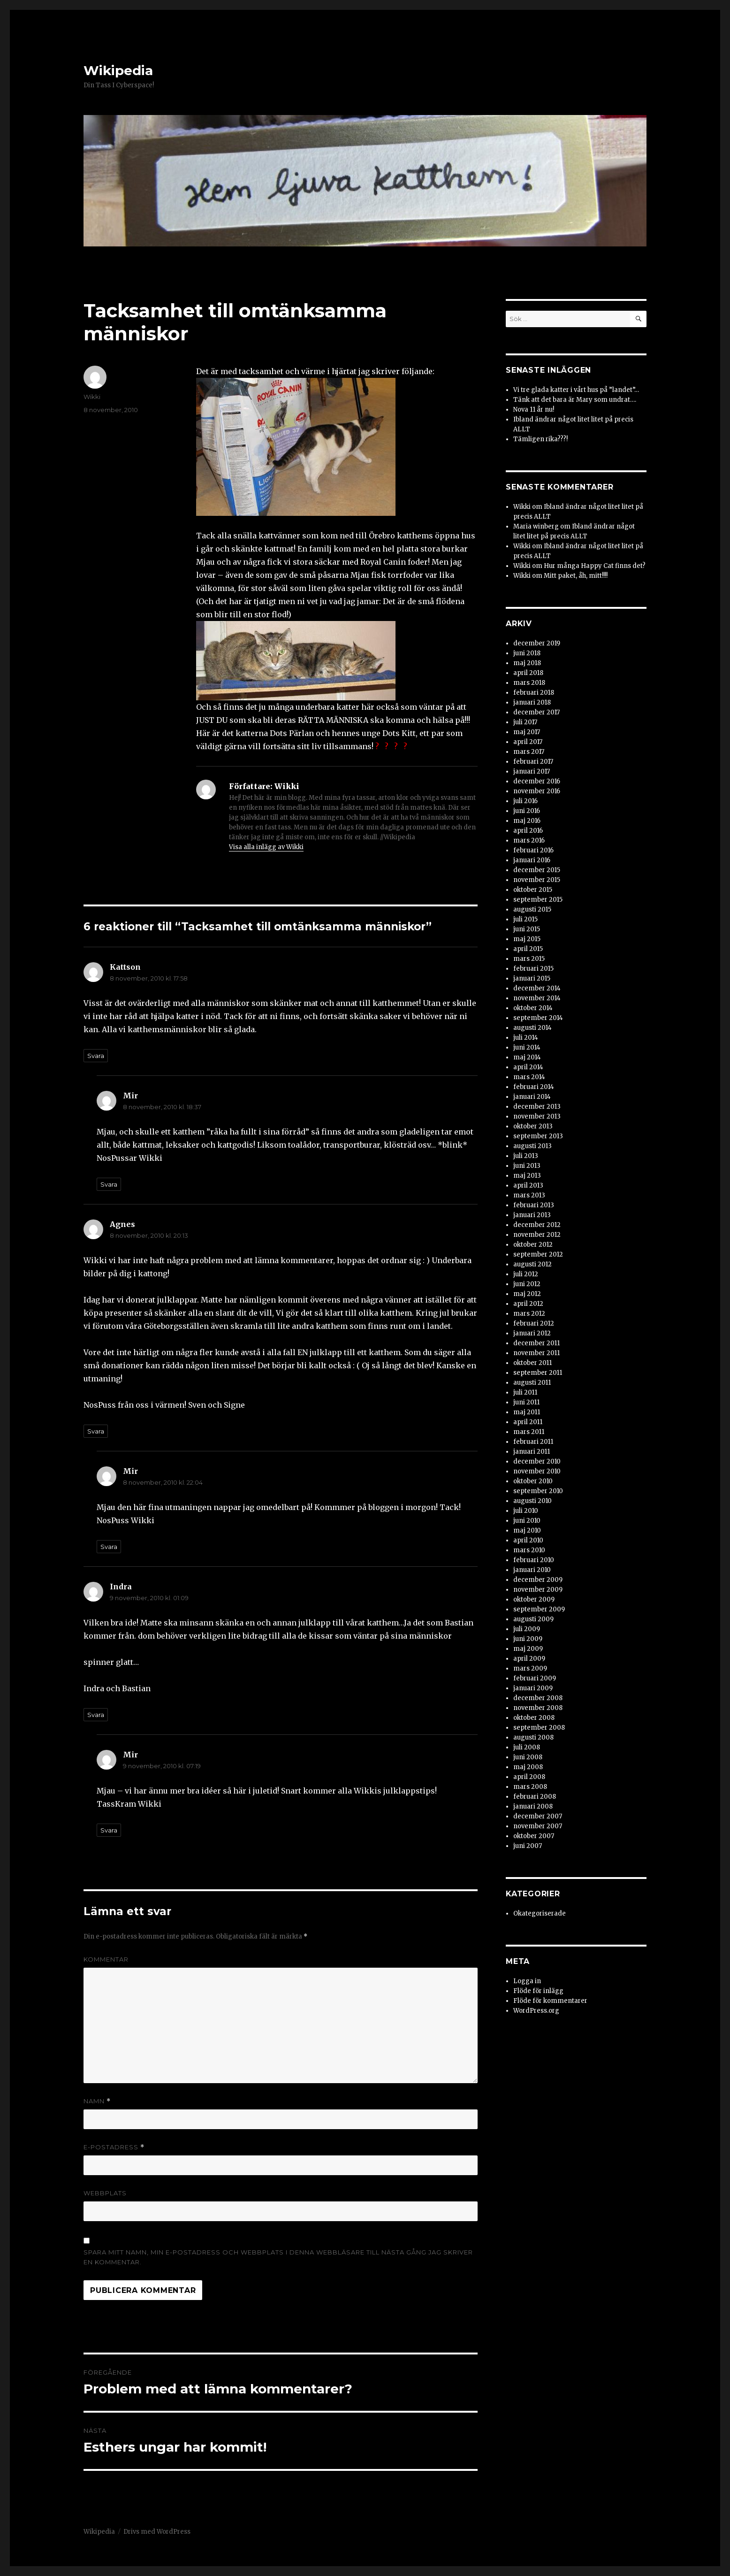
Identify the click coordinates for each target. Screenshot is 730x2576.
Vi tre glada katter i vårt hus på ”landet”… (576, 390)
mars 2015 (529, 959)
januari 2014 (532, 1097)
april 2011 (527, 1422)
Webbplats (105, 2193)
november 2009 (538, 1590)
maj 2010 (527, 1530)
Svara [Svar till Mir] (108, 1184)
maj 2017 (526, 732)
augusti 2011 (532, 1383)
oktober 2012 (533, 1245)
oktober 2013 (533, 1126)
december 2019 (536, 643)
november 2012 (537, 1235)
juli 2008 (526, 1747)
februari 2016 (533, 850)
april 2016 (528, 831)
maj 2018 (527, 663)
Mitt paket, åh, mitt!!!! (576, 576)
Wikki (92, 396)
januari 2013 (532, 1215)
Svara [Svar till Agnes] (95, 1431)
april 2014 (528, 1067)
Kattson (125, 967)
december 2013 (537, 1107)
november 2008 (538, 1708)
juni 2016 (526, 811)
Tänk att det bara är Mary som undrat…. (574, 400)
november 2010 (537, 1471)
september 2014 (538, 1018)
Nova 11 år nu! (533, 410)
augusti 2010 (532, 1501)
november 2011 (536, 1353)
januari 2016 (531, 860)
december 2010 (537, 1461)
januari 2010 (532, 1570)
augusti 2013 (532, 1146)
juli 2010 (525, 1511)
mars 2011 (528, 1432)
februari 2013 (533, 1205)
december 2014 (537, 988)
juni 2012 (526, 1284)
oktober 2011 (532, 1363)
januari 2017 (531, 771)
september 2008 (539, 1728)
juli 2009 (526, 1629)
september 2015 (538, 900)
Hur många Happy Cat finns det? (595, 566)
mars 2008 (530, 1787)
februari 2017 (533, 762)
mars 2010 (529, 1550)
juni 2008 (527, 1757)
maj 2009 (528, 1649)
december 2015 (536, 870)
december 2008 (538, 1698)
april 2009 (529, 1659)
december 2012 (537, 1225)
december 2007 (537, 1816)
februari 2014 (533, 1087)
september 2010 (538, 1491)
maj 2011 (526, 1412)
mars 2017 (528, 752)
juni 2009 (527, 1639)
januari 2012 (532, 1333)
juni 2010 (526, 1521)
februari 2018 (533, 693)
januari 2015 (531, 978)
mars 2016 (529, 840)
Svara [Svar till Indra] (95, 1714)
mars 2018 (529, 683)
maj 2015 (526, 939)
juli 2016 (525, 801)
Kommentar (106, 1959)
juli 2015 (525, 919)
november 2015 (536, 880)
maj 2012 (527, 1294)
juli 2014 (525, 1038)
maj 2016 (526, 821)
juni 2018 (526, 653)
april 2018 (528, 673)
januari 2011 (531, 1452)
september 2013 (538, 1136)
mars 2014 (529, 1077)
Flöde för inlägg (538, 1991)
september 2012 (538, 1254)
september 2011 (537, 1373)
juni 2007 (527, 1846)
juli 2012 (525, 1274)
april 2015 (528, 949)
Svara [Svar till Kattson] (95, 1055)
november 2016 (536, 791)
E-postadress (114, 2147)
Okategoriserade (539, 1913)
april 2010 (528, 1540)
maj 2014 (527, 1057)
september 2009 (539, 1609)
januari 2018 (532, 702)
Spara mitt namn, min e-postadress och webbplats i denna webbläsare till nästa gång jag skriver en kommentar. (278, 2257)
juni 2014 (526, 1047)
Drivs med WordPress (156, 2532)
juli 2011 (525, 1392)
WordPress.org (536, 2011)
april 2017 (527, 742)
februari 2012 (533, 1323)
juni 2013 (526, 1166)
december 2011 (536, 1343)
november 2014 (537, 998)
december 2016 (536, 781)
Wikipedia (118, 70)
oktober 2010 (533, 1481)
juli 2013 (525, 1156)
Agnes (122, 1224)
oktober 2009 (534, 1599)
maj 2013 (527, 1176)
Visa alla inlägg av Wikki (266, 847)
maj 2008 (528, 1767)
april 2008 (529, 1777)
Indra (121, 1586)
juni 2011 (526, 1402)
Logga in (527, 1981)
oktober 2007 (533, 1836)
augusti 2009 (533, 1619)
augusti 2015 (532, 909)
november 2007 (537, 1826)
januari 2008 (533, 1806)
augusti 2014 (532, 1028)
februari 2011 (533, 1442)
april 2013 (528, 1185)
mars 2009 (530, 1668)
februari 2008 (534, 1797)
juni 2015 (526, 929)
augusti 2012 (532, 1264)
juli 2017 (525, 722)
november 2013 (537, 1116)
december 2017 (536, 712)
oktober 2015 (532, 890)
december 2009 (538, 1580)
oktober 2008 (534, 1718)
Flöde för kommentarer (550, 2001)
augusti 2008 (533, 1737)
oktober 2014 (533, 1008)
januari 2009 (533, 1688)
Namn (97, 2101)
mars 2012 (529, 1314)
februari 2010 (533, 1560)
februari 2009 (534, 1678)
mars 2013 (529, 1195)
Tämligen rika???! (540, 439)
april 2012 (528, 1304)
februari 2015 (533, 969)
